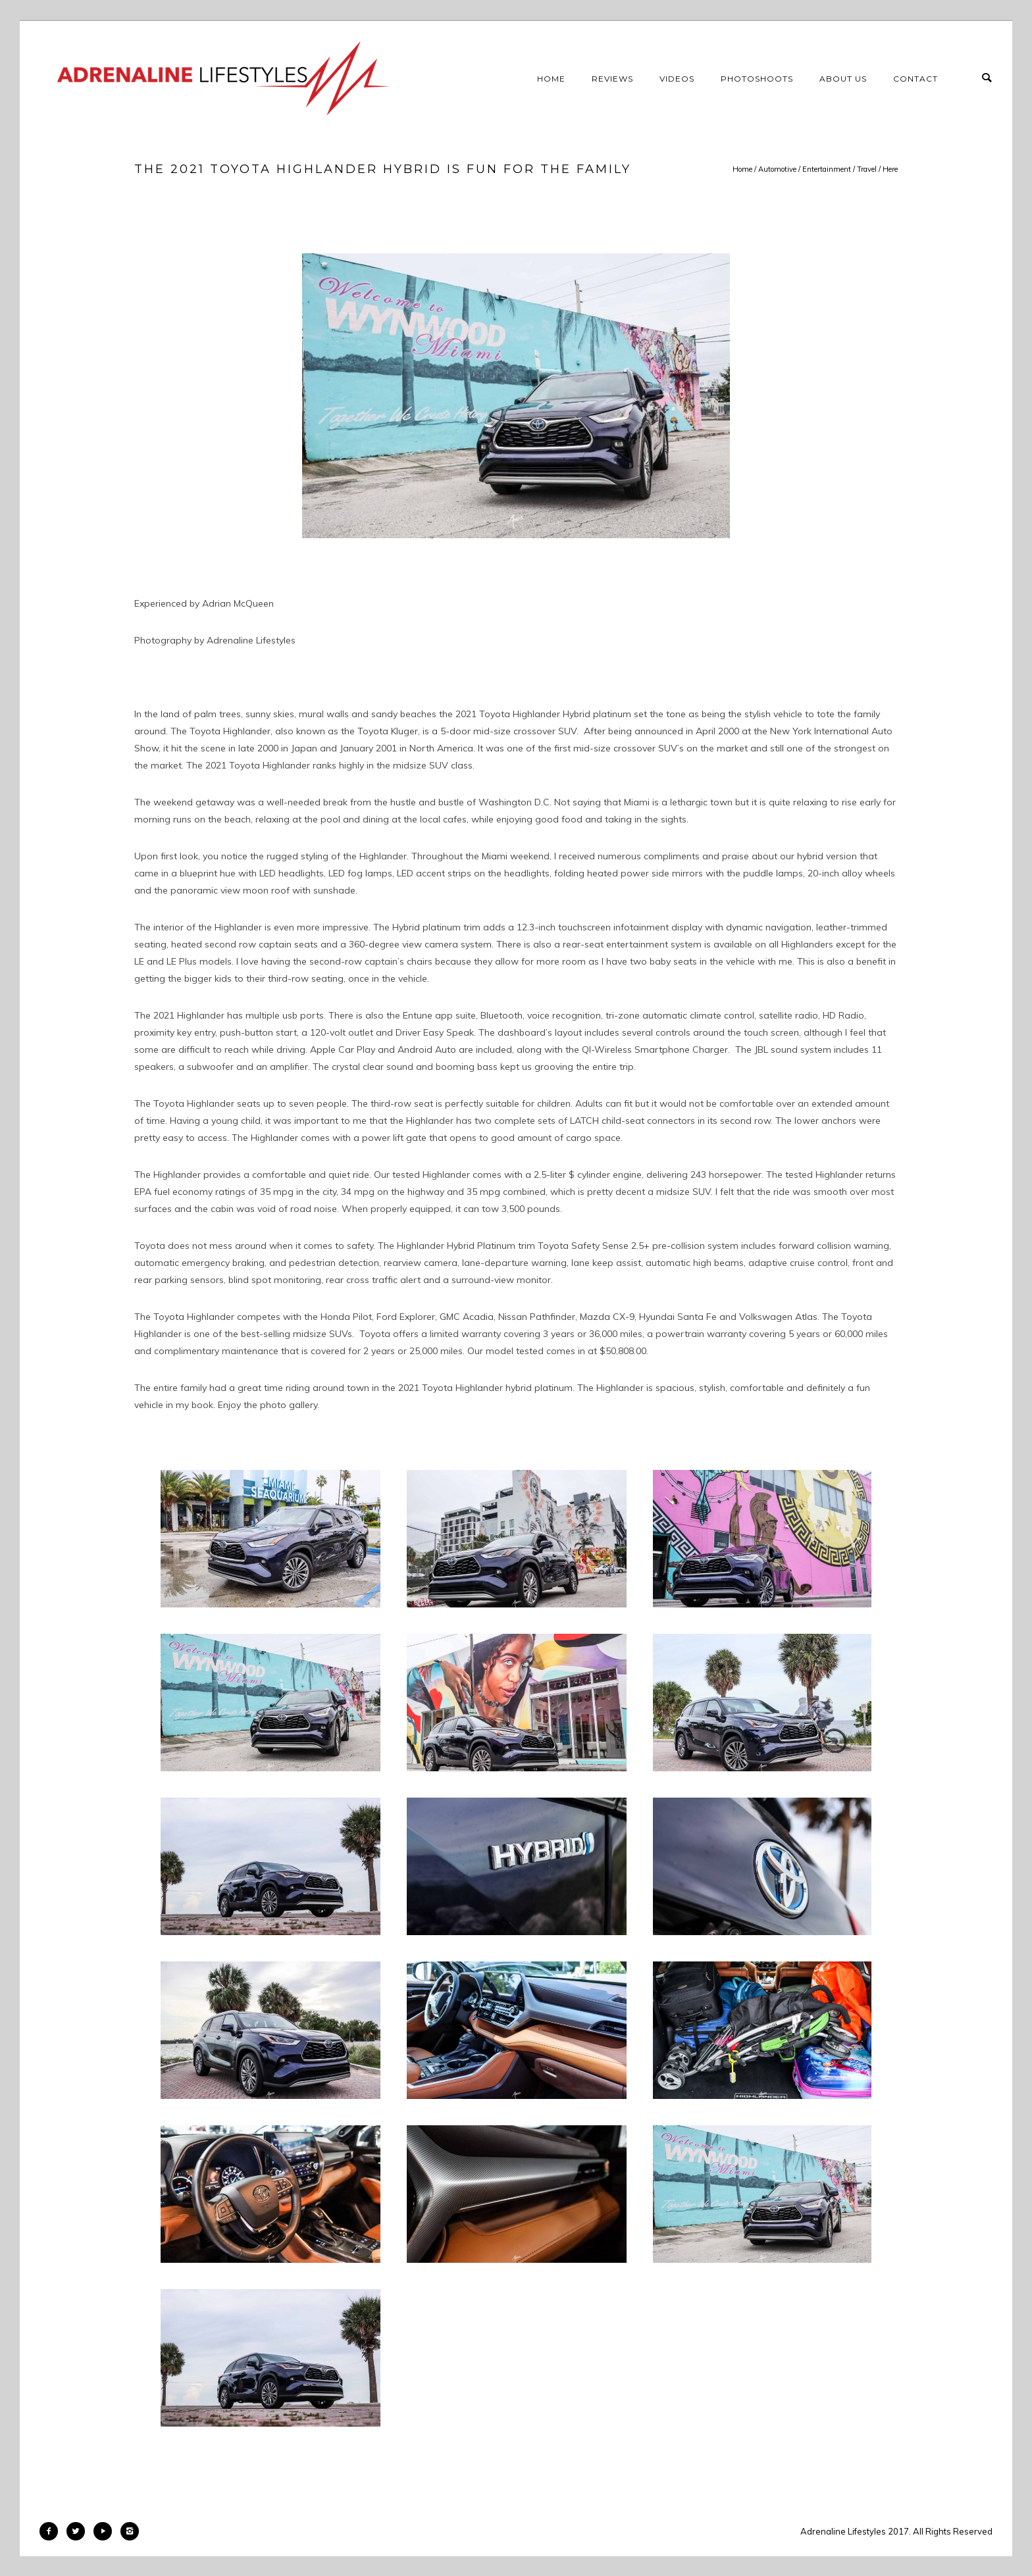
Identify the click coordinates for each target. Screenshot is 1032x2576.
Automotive (777, 169)
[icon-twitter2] (78, 2531)
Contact (915, 79)
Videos (676, 79)
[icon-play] (105, 2531)
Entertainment (826, 169)
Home (551, 79)
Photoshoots (757, 79)
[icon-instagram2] (129, 2531)
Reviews (612, 79)
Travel (867, 169)
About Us (843, 79)
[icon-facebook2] (51, 2531)
